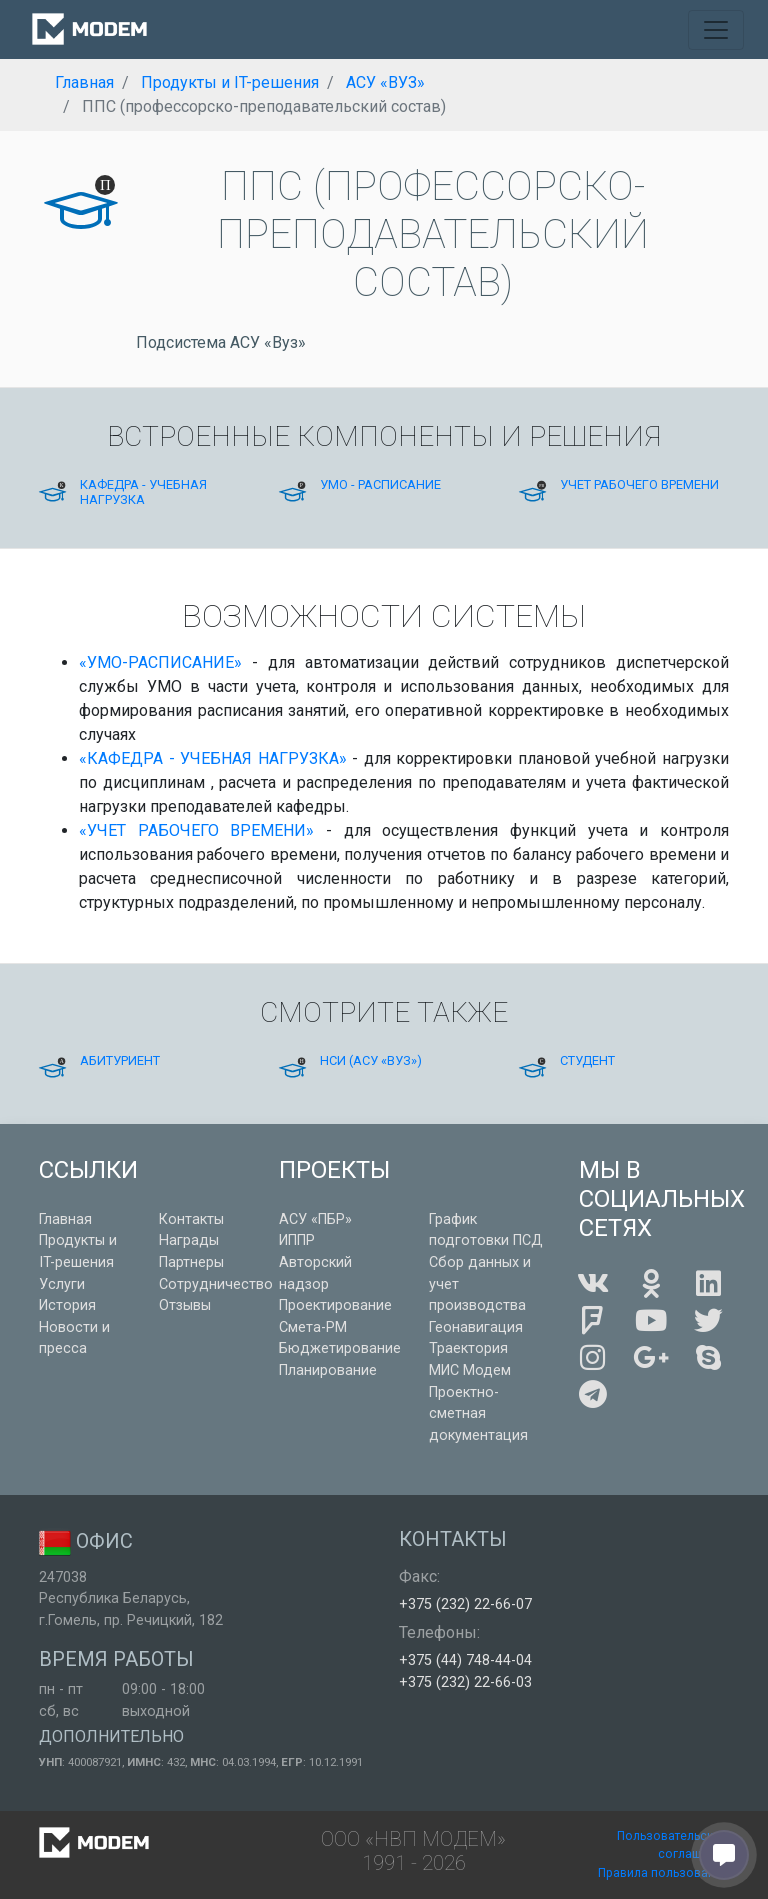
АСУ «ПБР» (315, 1219)
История (67, 1305)
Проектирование (335, 1305)
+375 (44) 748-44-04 (465, 1660)
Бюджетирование (340, 1348)
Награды (189, 1240)
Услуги (62, 1284)
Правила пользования (663, 1873)
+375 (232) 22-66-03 (465, 1682)
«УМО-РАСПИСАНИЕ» (160, 662)
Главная (65, 1219)
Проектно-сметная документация (478, 1414)
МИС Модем (470, 1370)
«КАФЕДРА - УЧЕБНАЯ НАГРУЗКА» (213, 758)
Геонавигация (476, 1327)
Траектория (468, 1348)
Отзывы (185, 1305)
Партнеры (191, 1262)
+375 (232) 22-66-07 (465, 1604)
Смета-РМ (313, 1327)
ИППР (297, 1240)
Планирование (328, 1370)
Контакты (191, 1219)
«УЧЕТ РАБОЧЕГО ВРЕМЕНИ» (196, 830)
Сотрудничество (216, 1284)
